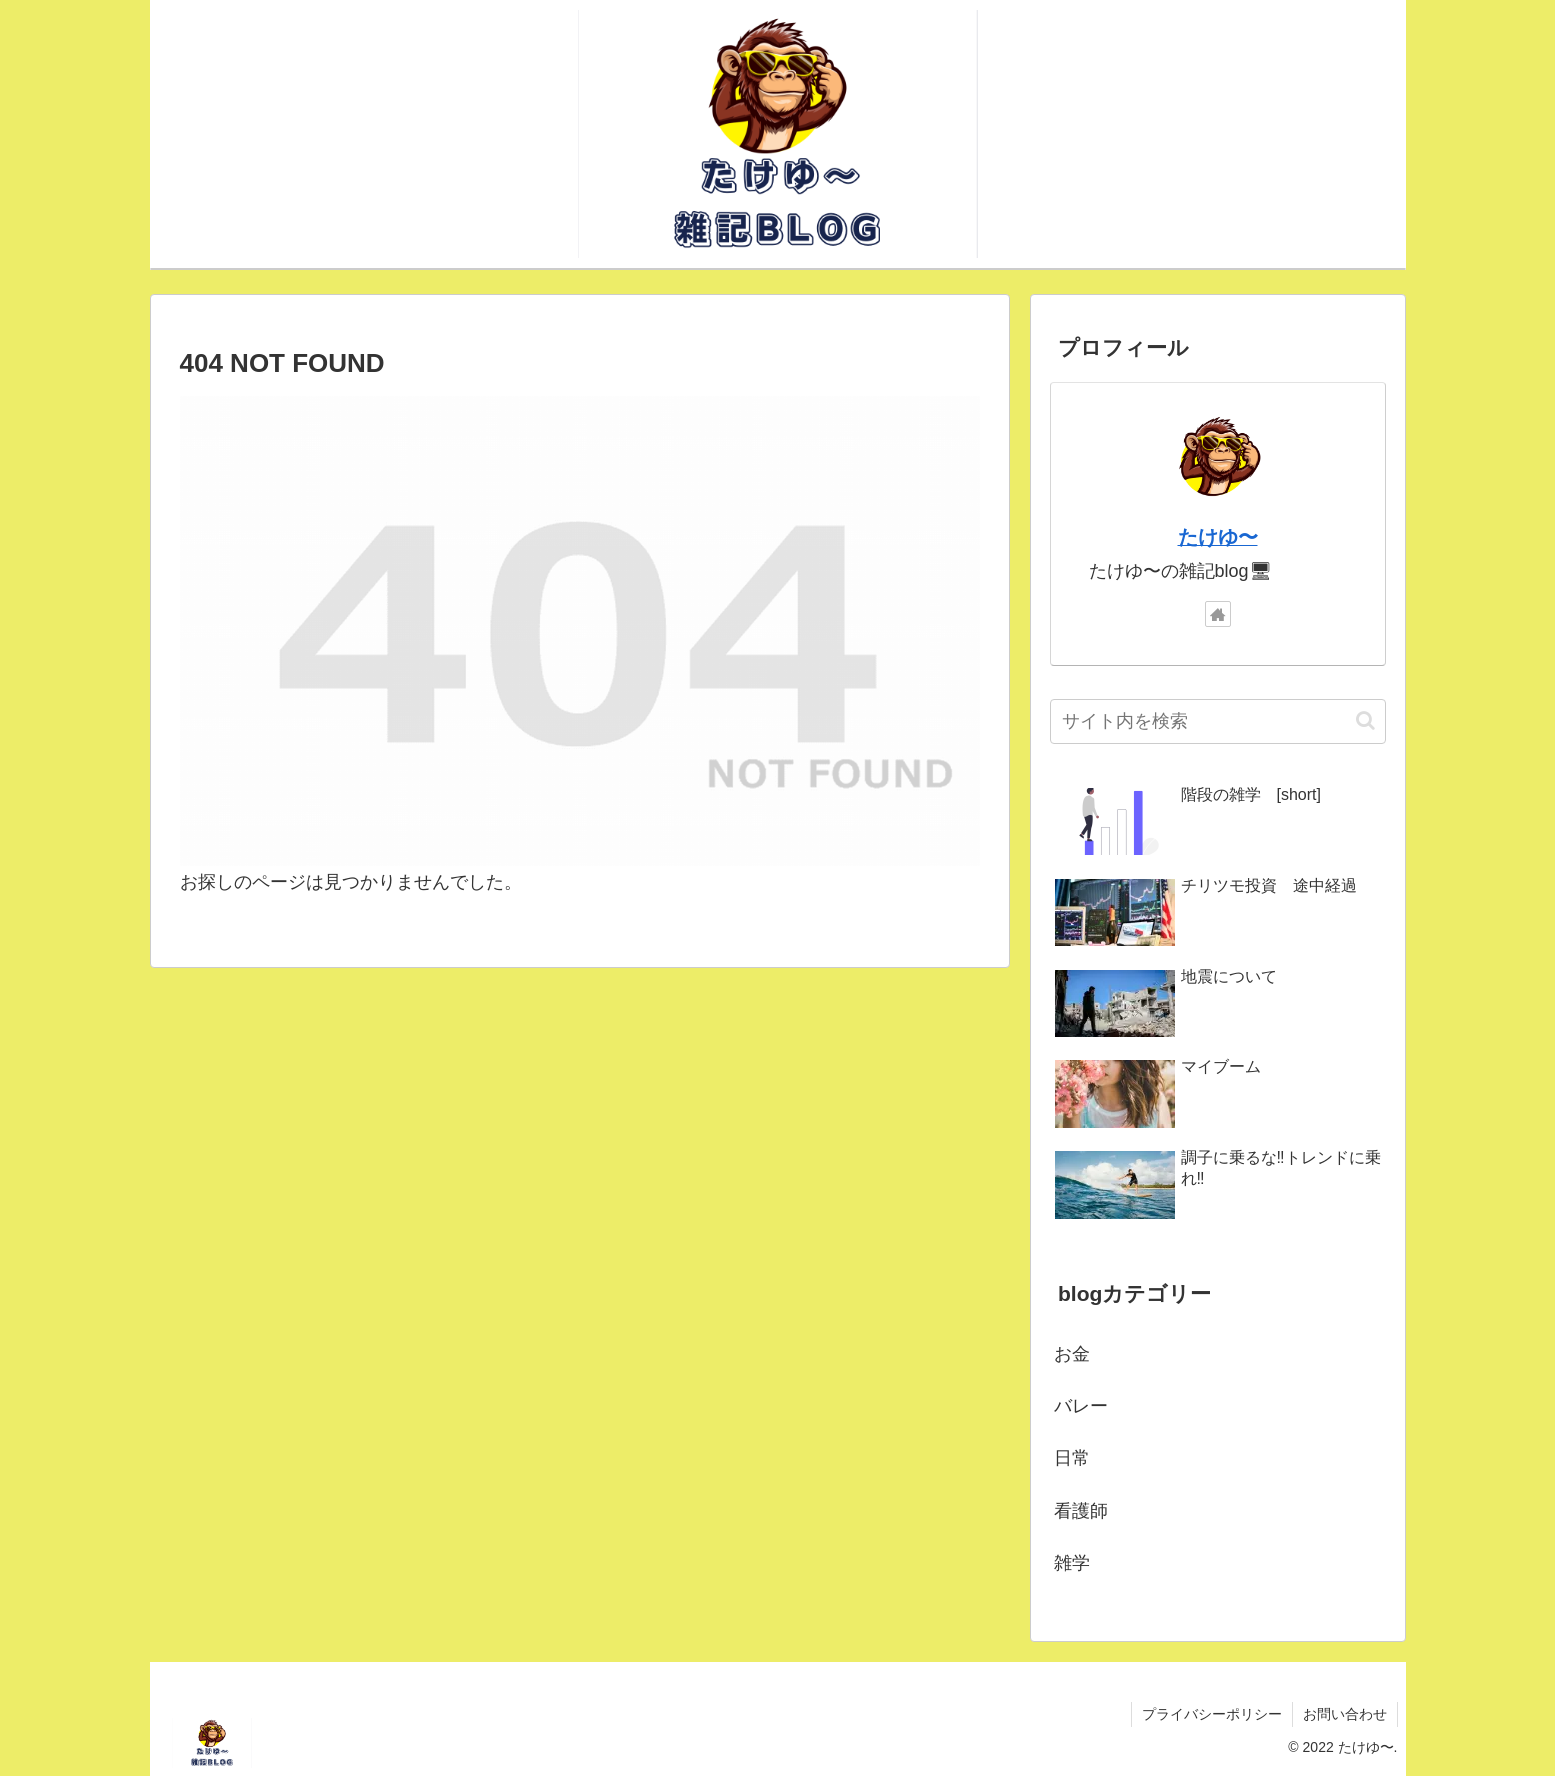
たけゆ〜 (1218, 537)
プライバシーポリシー (1212, 1714)
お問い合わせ (1345, 1714)
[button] (1365, 720)
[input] (1218, 721)
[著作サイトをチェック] (1218, 614)
